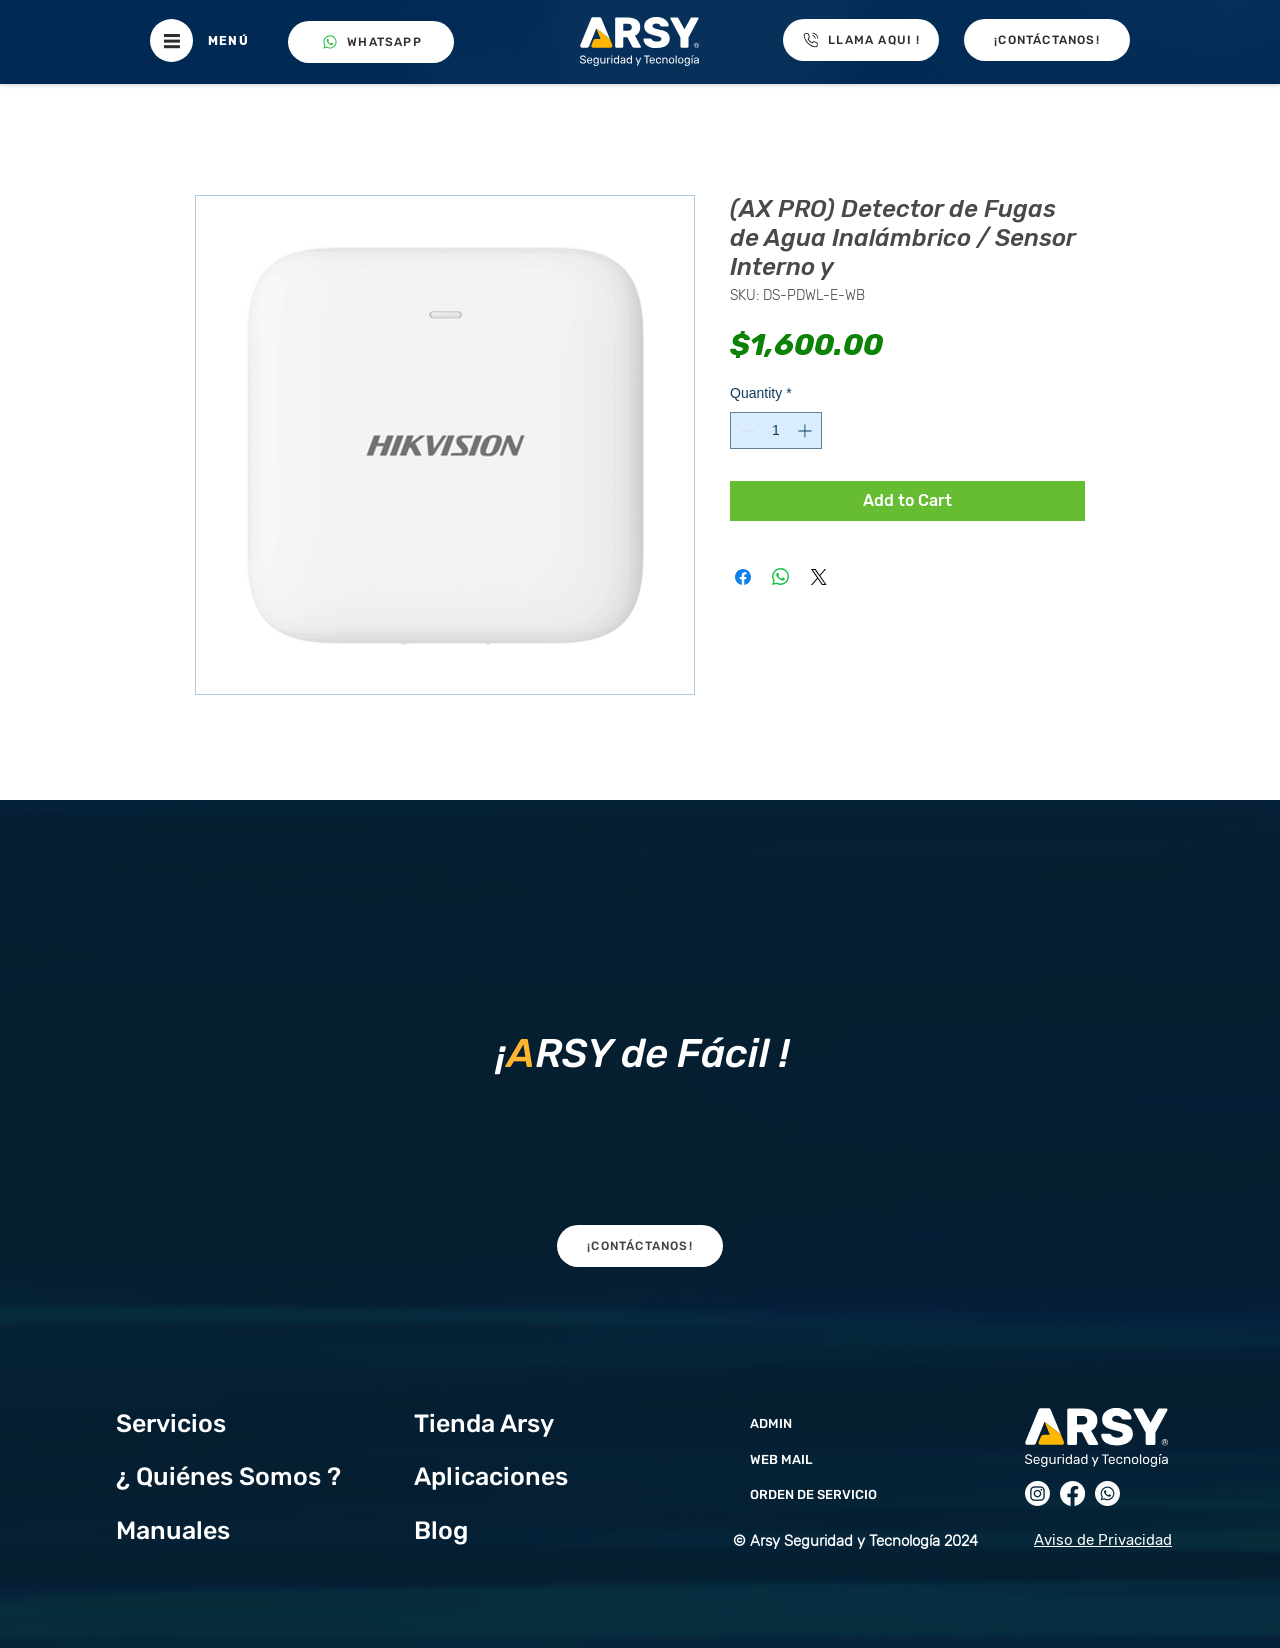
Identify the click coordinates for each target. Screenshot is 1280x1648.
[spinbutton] (776, 430)
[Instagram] (1037, 1493)
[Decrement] (745, 430)
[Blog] (520, 1530)
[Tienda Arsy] (498, 1423)
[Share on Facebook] (743, 577)
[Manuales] (222, 1530)
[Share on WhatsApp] (781, 577)
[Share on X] (819, 577)
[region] (639, 1048)
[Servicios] (191, 1423)
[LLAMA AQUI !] (861, 40)
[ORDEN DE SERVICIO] (853, 1494)
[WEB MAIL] (853, 1459)
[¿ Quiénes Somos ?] (244, 1476)
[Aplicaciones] (520, 1476)
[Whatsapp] (1107, 1493)
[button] (171, 40)
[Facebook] (1072, 1493)
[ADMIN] (853, 1423)
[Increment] (806, 430)
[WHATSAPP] (371, 42)
